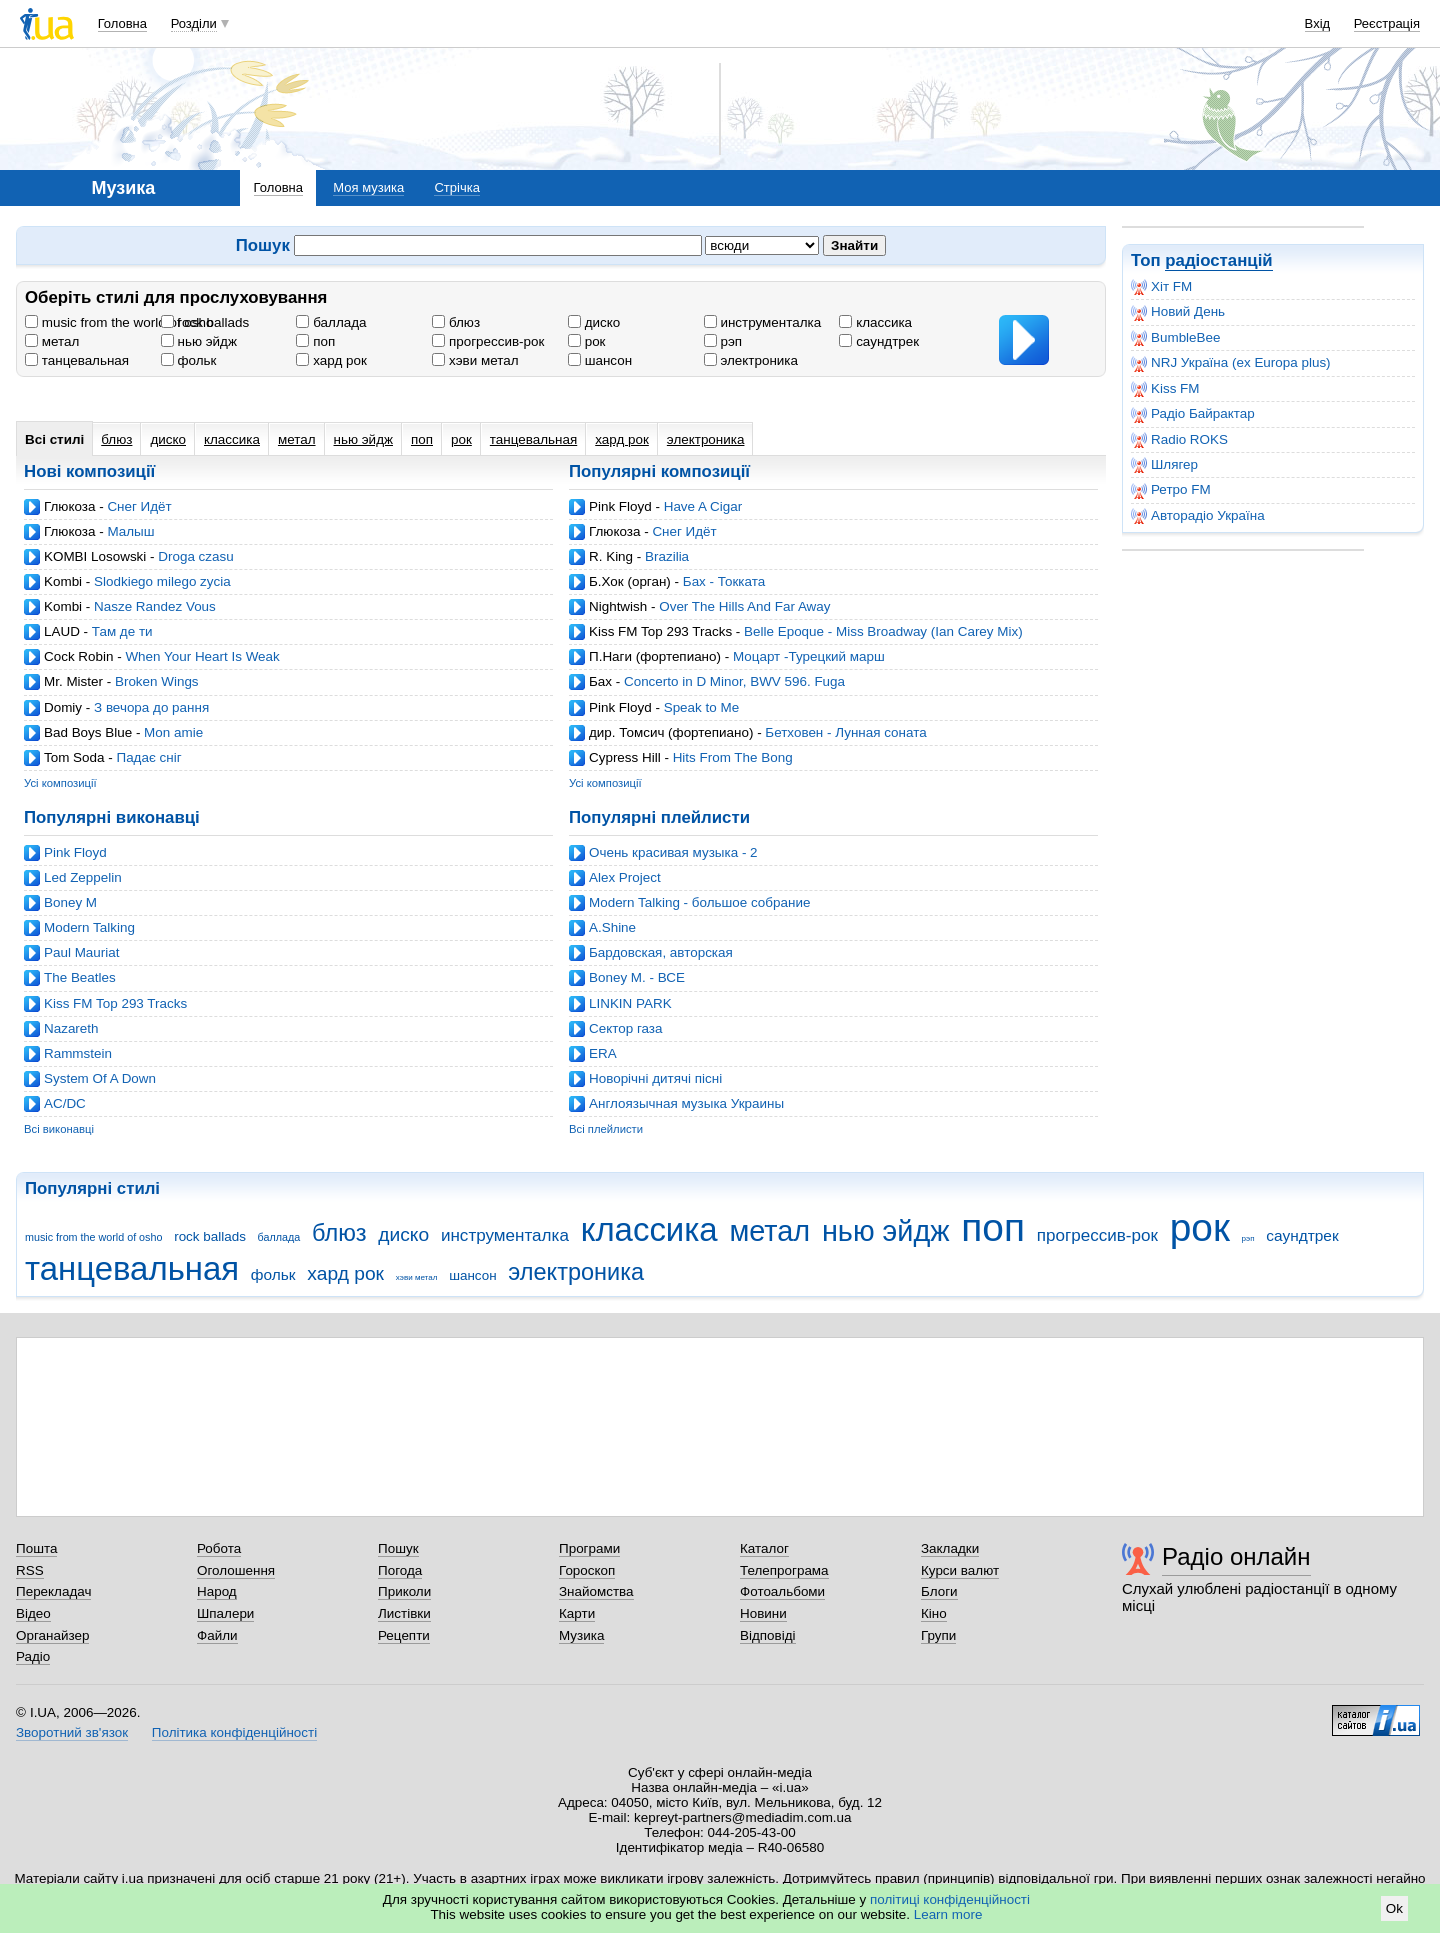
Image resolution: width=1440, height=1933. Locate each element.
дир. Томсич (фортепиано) (671, 732)
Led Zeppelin (83, 877)
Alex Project (625, 877)
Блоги (939, 1591)
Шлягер (1164, 465)
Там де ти (122, 631)
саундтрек (879, 341)
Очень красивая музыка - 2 (673, 852)
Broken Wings (157, 681)
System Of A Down (100, 1078)
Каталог (764, 1548)
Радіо (33, 1656)
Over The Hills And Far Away (744, 606)
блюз (456, 322)
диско (594, 322)
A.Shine (612, 927)
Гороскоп (587, 1570)
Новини (763, 1613)
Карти (577, 1613)
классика (875, 322)
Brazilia (667, 556)
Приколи (404, 1591)
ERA (603, 1053)
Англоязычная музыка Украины (686, 1103)
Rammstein (78, 1053)
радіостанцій (1218, 260)
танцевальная (77, 360)
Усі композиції (60, 783)
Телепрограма (784, 1570)
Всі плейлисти (606, 1129)
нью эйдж (199, 341)
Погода (400, 1570)
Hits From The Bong (733, 757)
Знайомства (596, 1591)
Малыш (130, 531)
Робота (219, 1548)
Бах (600, 681)
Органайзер (52, 1635)
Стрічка (456, 187)
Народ (217, 1591)
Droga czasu (195, 556)
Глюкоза (69, 506)
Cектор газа (625, 1028)
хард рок (331, 360)
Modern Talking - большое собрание (699, 902)
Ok (1394, 1908)
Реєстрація (1387, 23)
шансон (600, 360)
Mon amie (173, 732)
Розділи (194, 23)
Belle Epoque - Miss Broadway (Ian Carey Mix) (883, 631)
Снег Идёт (139, 506)
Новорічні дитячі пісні (655, 1078)
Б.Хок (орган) (630, 581)
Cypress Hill (625, 757)
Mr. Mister (73, 681)
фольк (189, 360)
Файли (217, 1635)
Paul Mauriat (81, 952)
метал (52, 341)
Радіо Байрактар (1193, 414)
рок (587, 341)
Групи (938, 1635)
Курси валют (960, 1570)
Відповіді (768, 1635)
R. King (611, 556)
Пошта (36, 1548)
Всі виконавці (59, 1129)
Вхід (1318, 23)
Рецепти (404, 1635)
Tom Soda (74, 757)
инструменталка (763, 322)
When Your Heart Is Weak (202, 656)
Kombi (63, 581)
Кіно (934, 1613)
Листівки (404, 1613)
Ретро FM (1171, 490)
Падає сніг (148, 757)
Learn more (948, 1914)
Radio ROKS (1179, 440)
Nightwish (618, 606)
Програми (589, 1548)
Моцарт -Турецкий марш (809, 656)
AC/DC (65, 1103)
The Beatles (80, 977)
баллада (331, 322)
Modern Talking (89, 927)
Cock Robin (78, 656)
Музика (581, 1635)
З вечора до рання (151, 707)
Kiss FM (1165, 389)
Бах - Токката (724, 581)
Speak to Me (701, 707)
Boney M (70, 902)
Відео (33, 1613)
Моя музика (368, 187)
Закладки (950, 1548)
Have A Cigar (703, 506)
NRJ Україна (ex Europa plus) (1231, 363)
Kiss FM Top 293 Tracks (660, 631)
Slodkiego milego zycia (162, 581)
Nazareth (71, 1028)
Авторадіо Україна (1198, 516)
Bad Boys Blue (88, 732)
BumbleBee (1175, 338)
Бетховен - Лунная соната (845, 732)
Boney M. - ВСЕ (637, 977)
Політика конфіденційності (234, 1732)
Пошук (398, 1548)
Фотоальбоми (782, 1591)
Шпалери (225, 1613)
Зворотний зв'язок (72, 1732)
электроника (751, 360)
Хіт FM (1161, 287)
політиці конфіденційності (950, 1899)
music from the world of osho (119, 322)
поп (315, 341)
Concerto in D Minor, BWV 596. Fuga (734, 681)
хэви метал (475, 360)
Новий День (1178, 312)
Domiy (63, 707)
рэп (723, 341)
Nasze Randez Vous (155, 606)
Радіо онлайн (1236, 1556)
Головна (122, 23)
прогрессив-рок (488, 341)
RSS (30, 1570)
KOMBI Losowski (95, 556)
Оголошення (236, 1570)
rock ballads (205, 322)
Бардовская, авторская (661, 952)
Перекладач (53, 1591)
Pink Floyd (620, 506)
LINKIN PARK (630, 1003)
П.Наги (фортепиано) (655, 656)
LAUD (62, 631)
